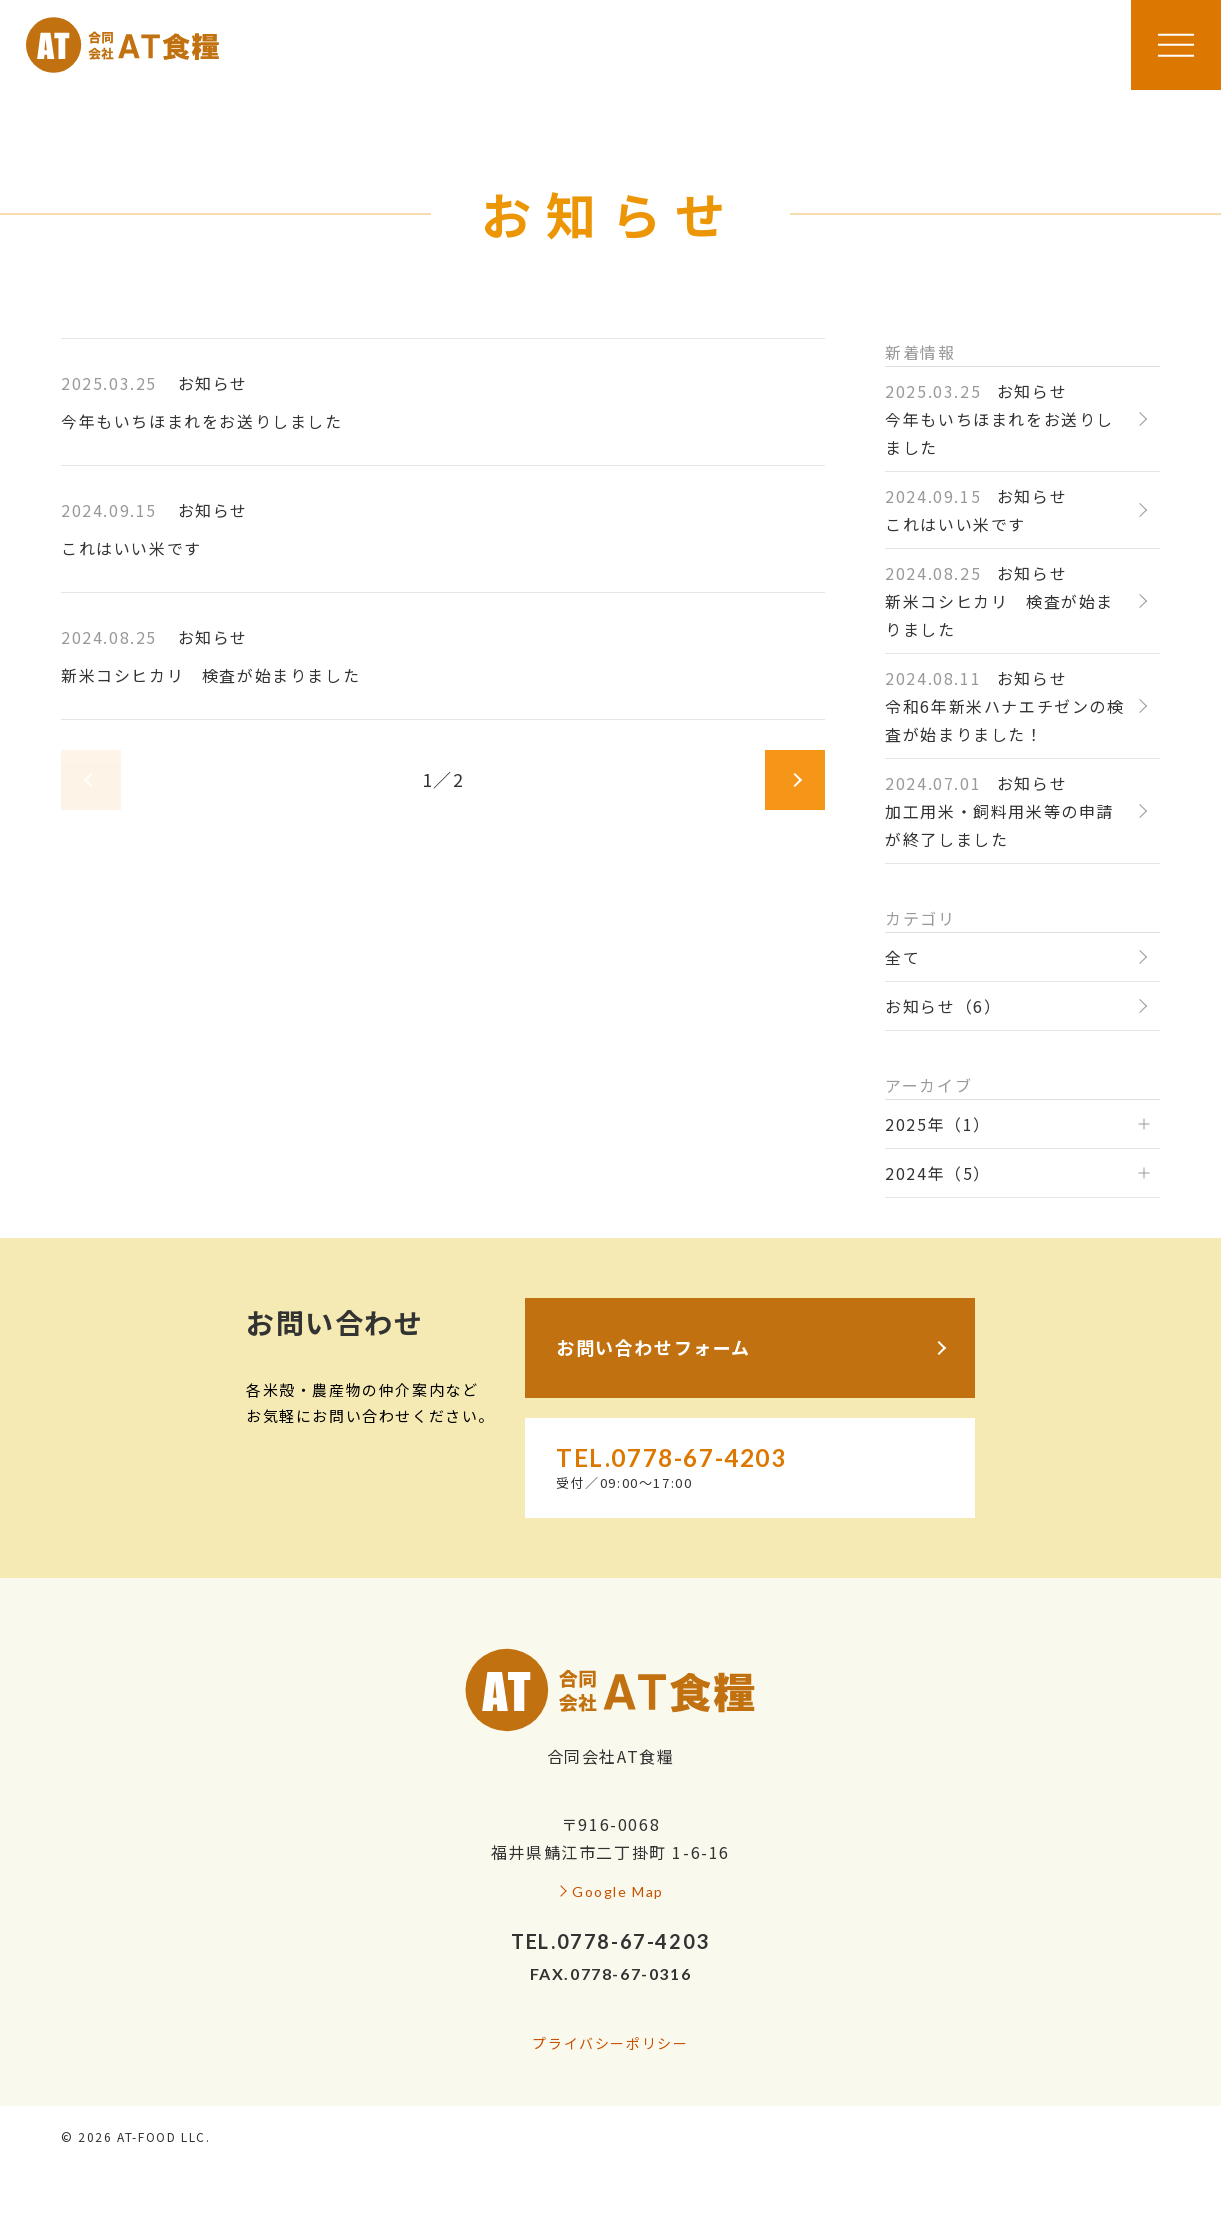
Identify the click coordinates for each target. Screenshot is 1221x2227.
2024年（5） (938, 1173)
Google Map (618, 1891)
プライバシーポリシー (610, 2043)
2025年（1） (938, 1124)
